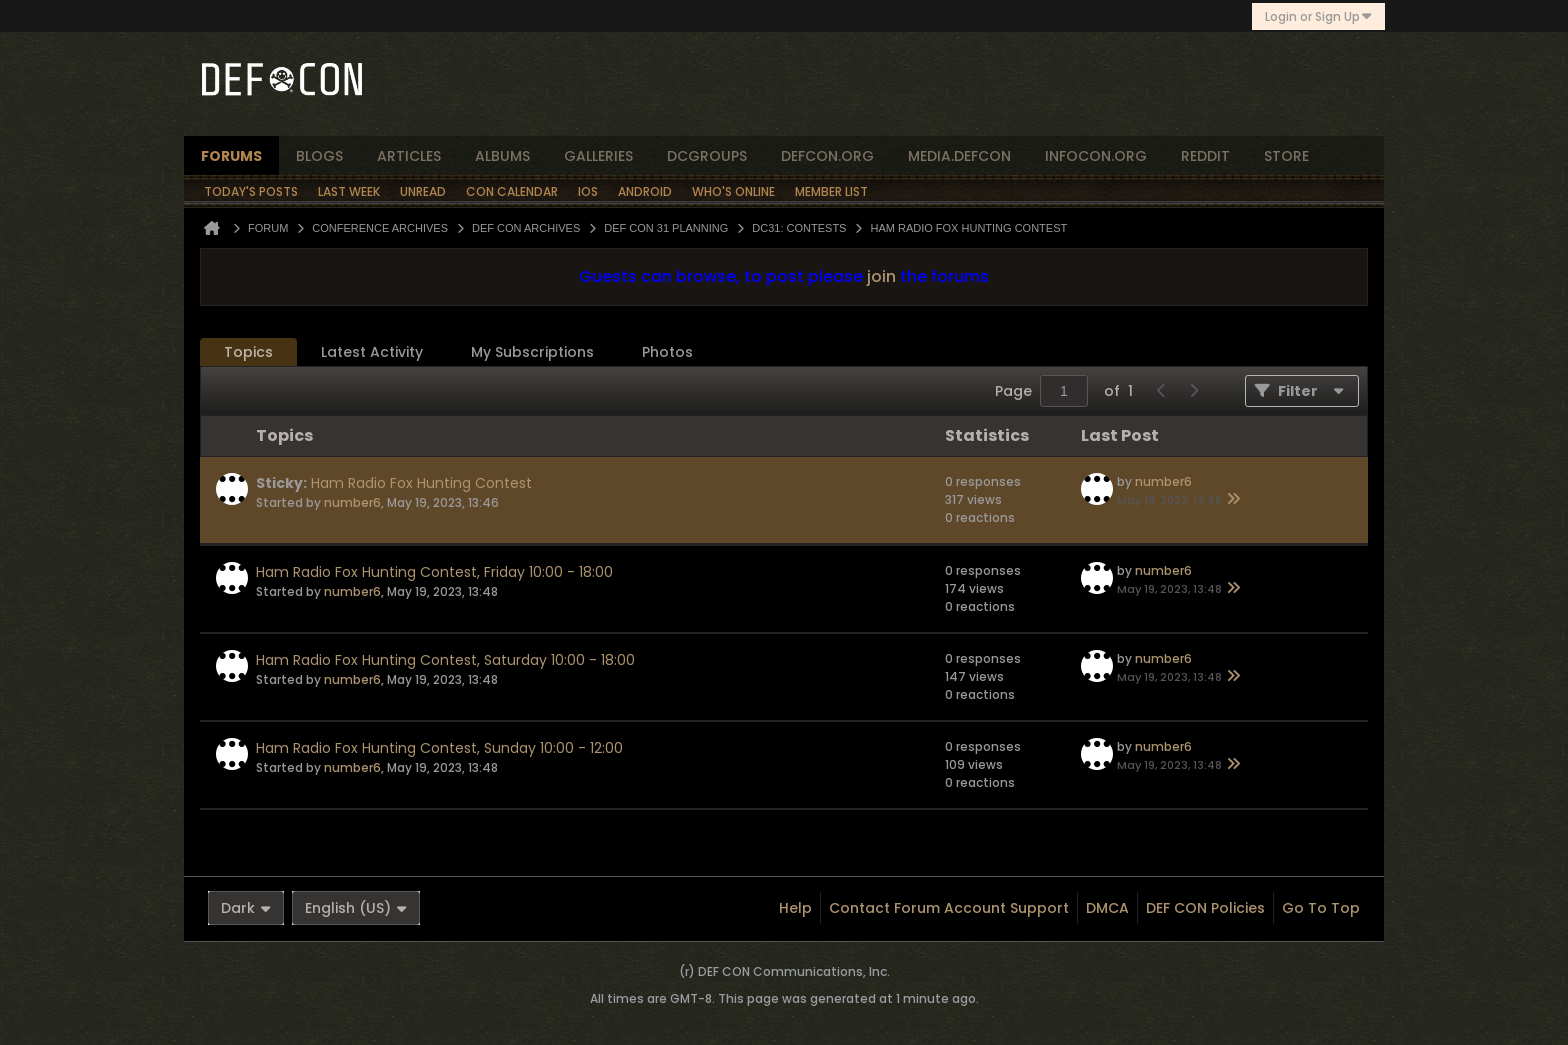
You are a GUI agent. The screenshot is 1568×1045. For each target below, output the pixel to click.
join (881, 276)
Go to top (1321, 908)
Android (645, 191)
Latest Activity (372, 352)
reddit (1205, 156)
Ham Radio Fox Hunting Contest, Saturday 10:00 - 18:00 (445, 660)
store (1286, 156)
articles (409, 156)
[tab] (248, 352)
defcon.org (827, 156)
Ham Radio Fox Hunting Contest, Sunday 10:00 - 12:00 (439, 748)
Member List (831, 191)
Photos (667, 352)
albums (502, 156)
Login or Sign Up (1318, 16)
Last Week (349, 191)
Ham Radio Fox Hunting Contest (421, 483)
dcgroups (707, 156)
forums (231, 156)
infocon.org (1096, 156)
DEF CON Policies (1205, 908)
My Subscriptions (532, 352)
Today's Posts (251, 191)
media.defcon (959, 156)
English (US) (356, 908)
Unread (423, 191)
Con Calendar (512, 191)
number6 (352, 502)
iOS (588, 191)
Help (795, 908)
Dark (246, 908)
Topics (248, 352)
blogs (319, 156)
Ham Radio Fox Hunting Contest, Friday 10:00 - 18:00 (434, 572)
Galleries (598, 156)
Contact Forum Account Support (949, 908)
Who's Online (733, 191)
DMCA (1107, 908)
